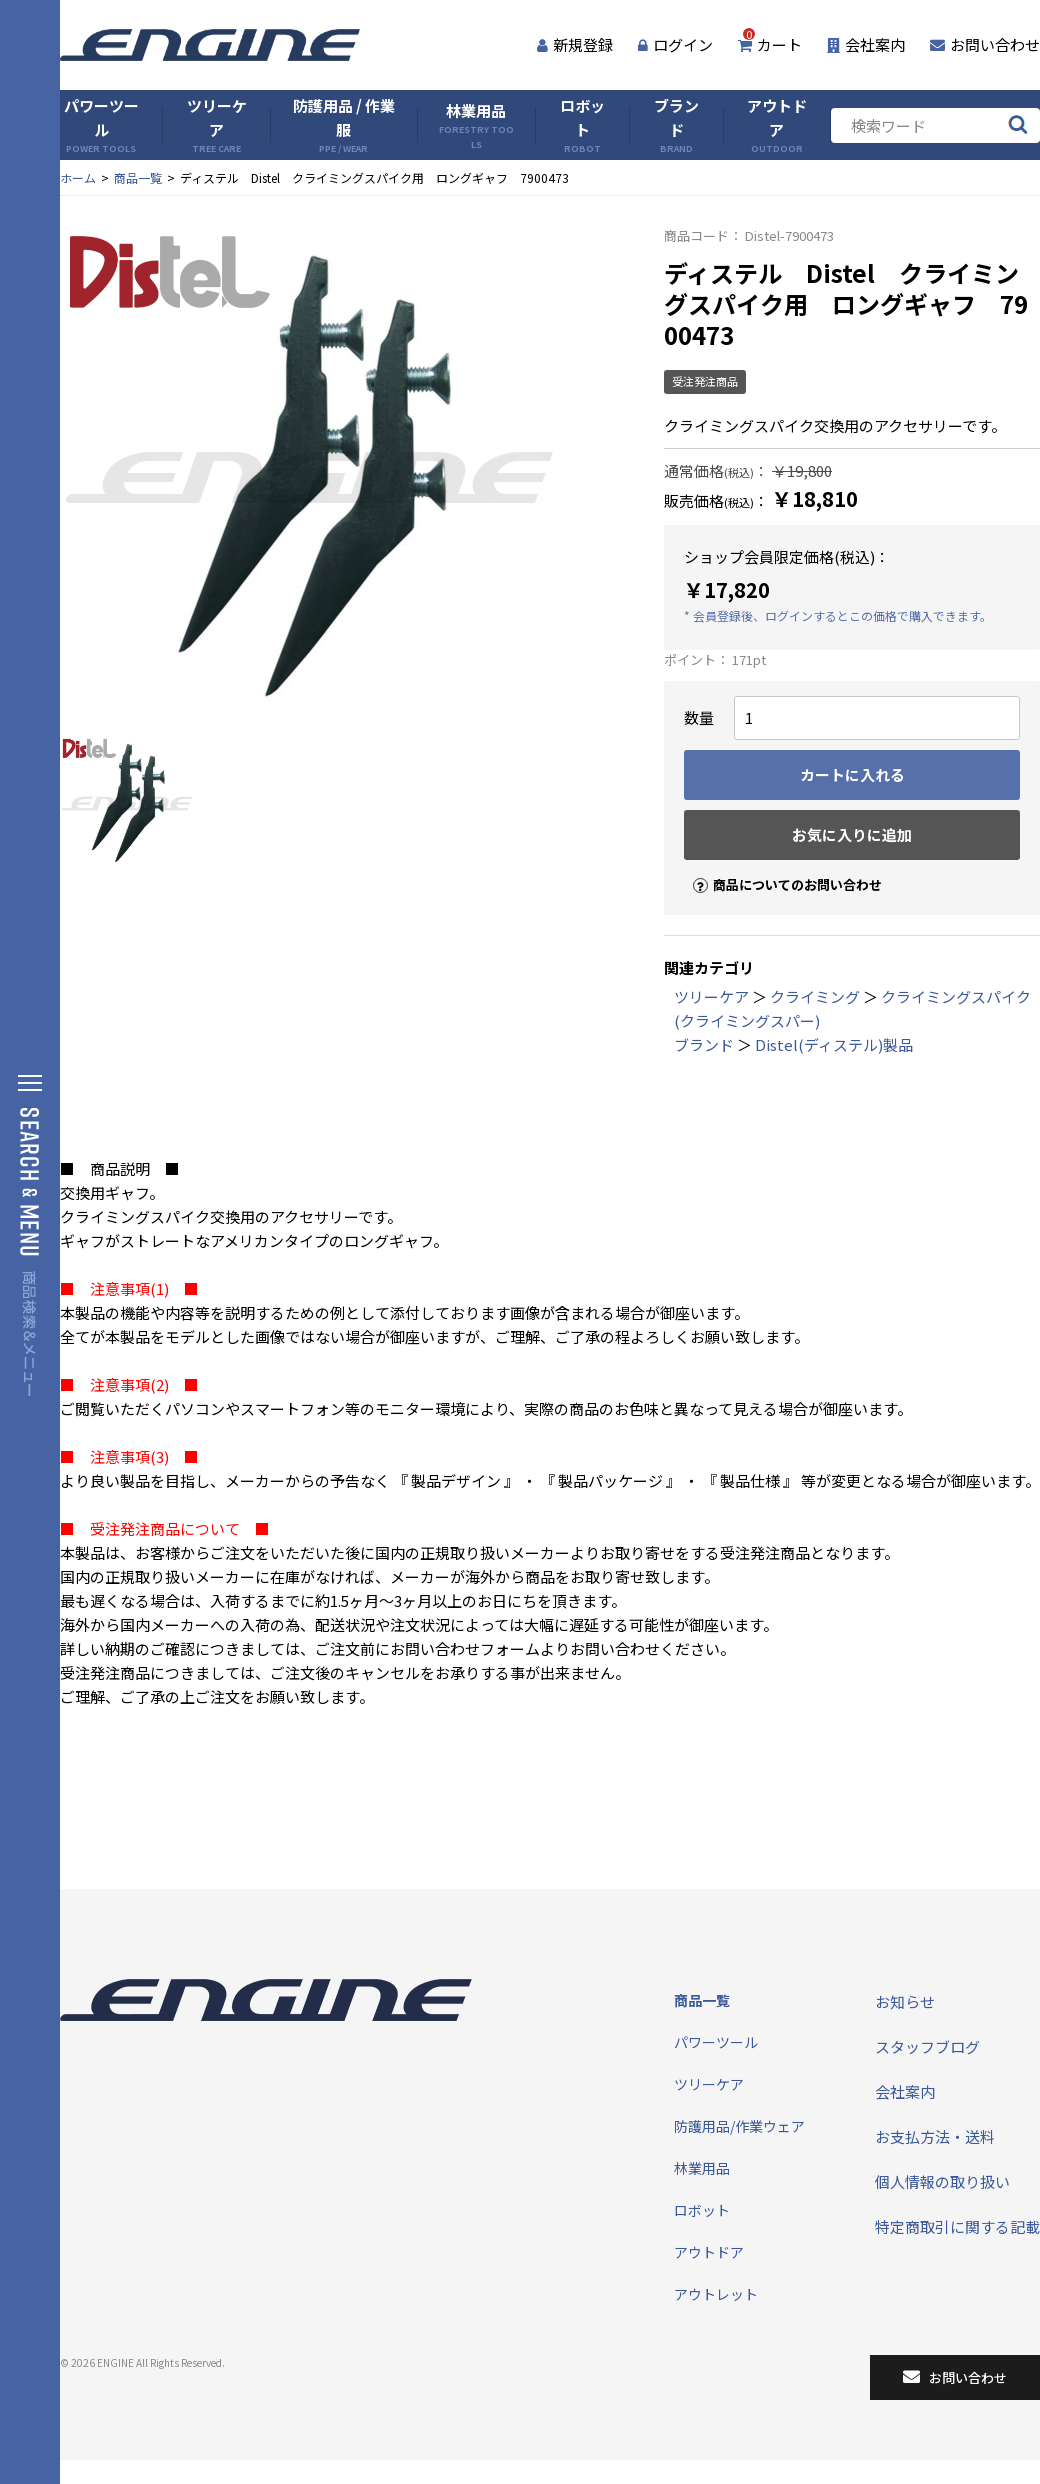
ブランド (676, 125)
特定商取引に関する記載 (957, 2226)
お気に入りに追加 (852, 834)
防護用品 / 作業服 (344, 125)
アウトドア (777, 125)
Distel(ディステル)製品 (834, 1044)
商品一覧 (138, 177)
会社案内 (866, 44)
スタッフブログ (927, 2046)
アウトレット (716, 2294)
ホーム (78, 177)
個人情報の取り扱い (942, 2181)
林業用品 (476, 125)
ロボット (582, 125)
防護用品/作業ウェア (739, 2126)
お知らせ (905, 2001)
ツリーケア (217, 125)
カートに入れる (852, 774)
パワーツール (101, 125)
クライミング (815, 996)
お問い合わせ (985, 44)
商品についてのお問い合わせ (779, 867)
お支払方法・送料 (935, 2136)
